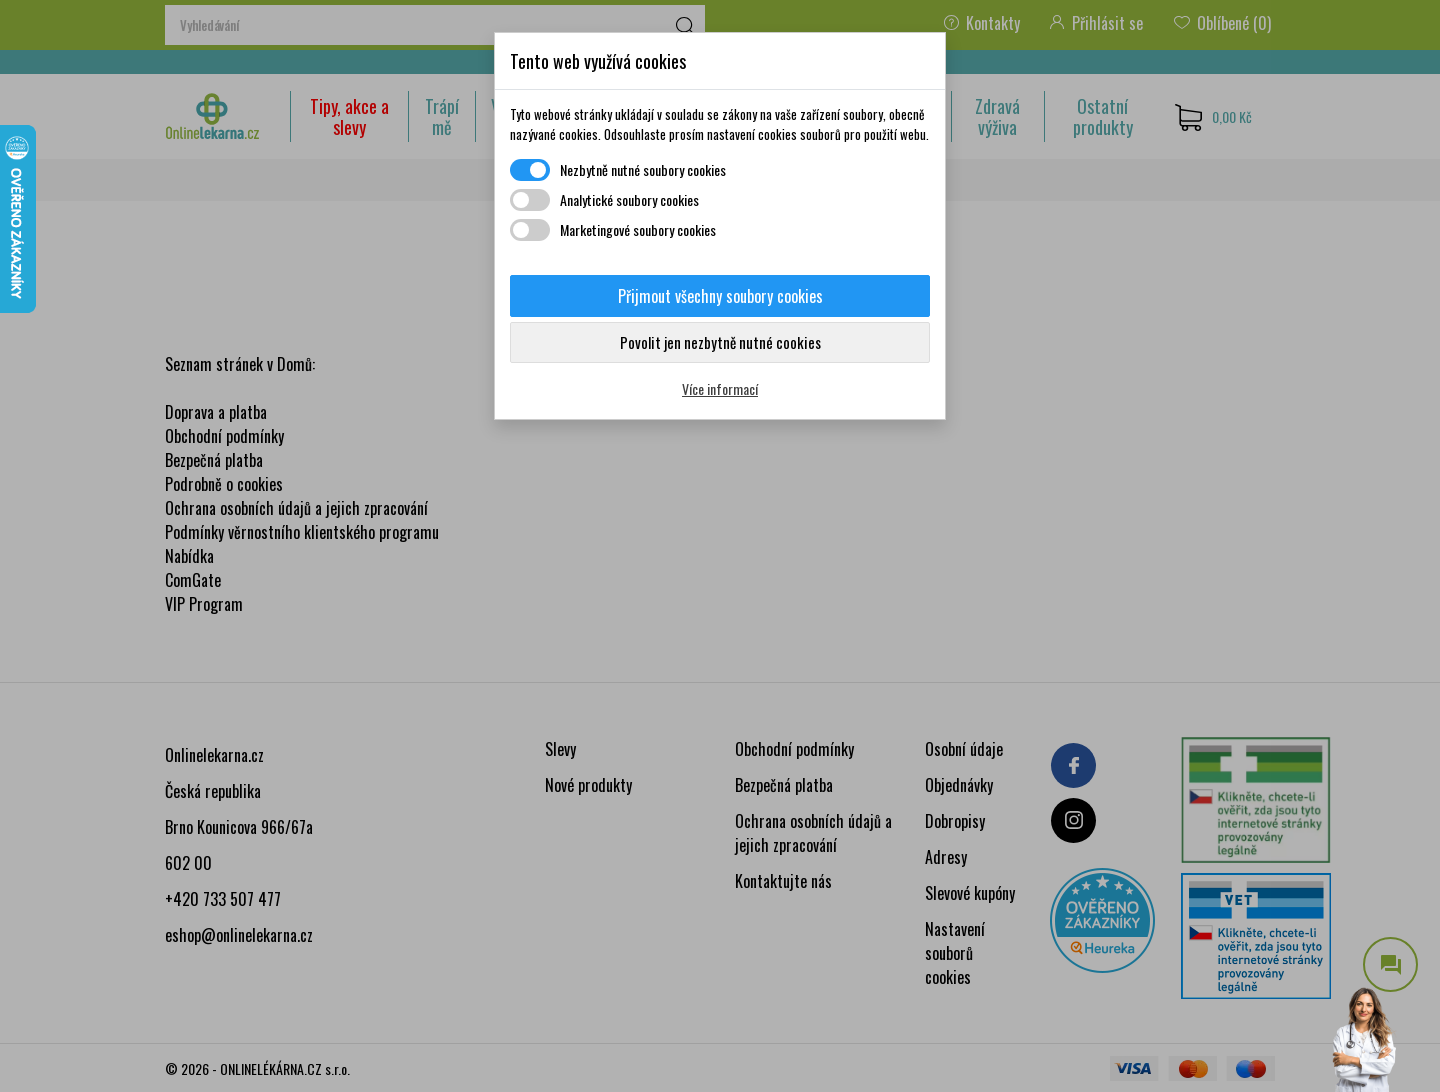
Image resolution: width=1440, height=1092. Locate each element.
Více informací (720, 388)
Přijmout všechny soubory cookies (720, 296)
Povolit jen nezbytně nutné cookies (720, 342)
